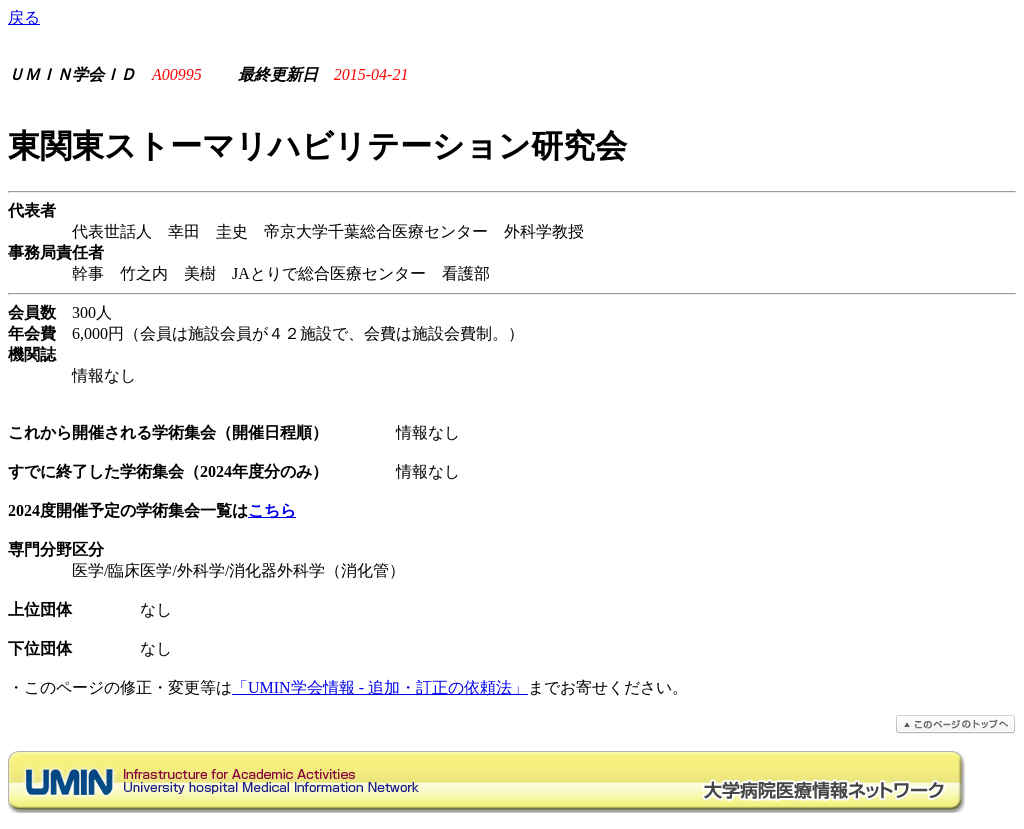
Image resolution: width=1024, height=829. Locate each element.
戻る (24, 17)
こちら (272, 510)
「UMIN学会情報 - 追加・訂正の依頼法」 (380, 687)
